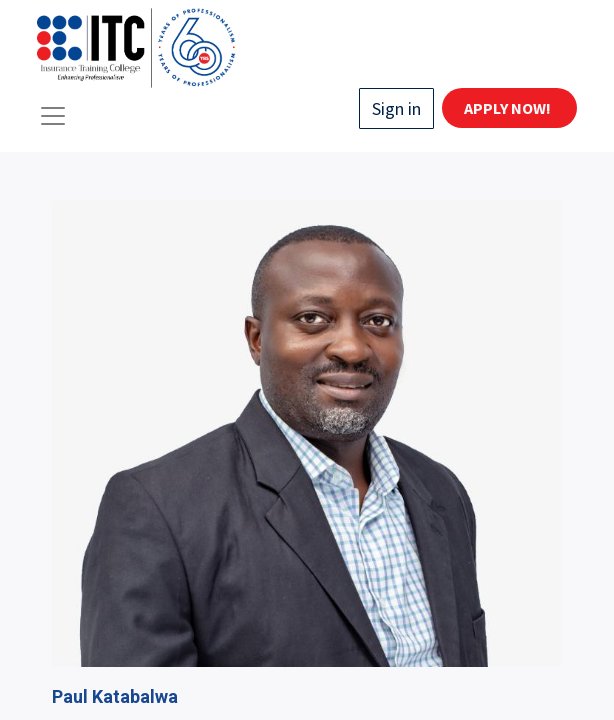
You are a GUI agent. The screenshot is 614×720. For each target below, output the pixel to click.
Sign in (396, 108)
